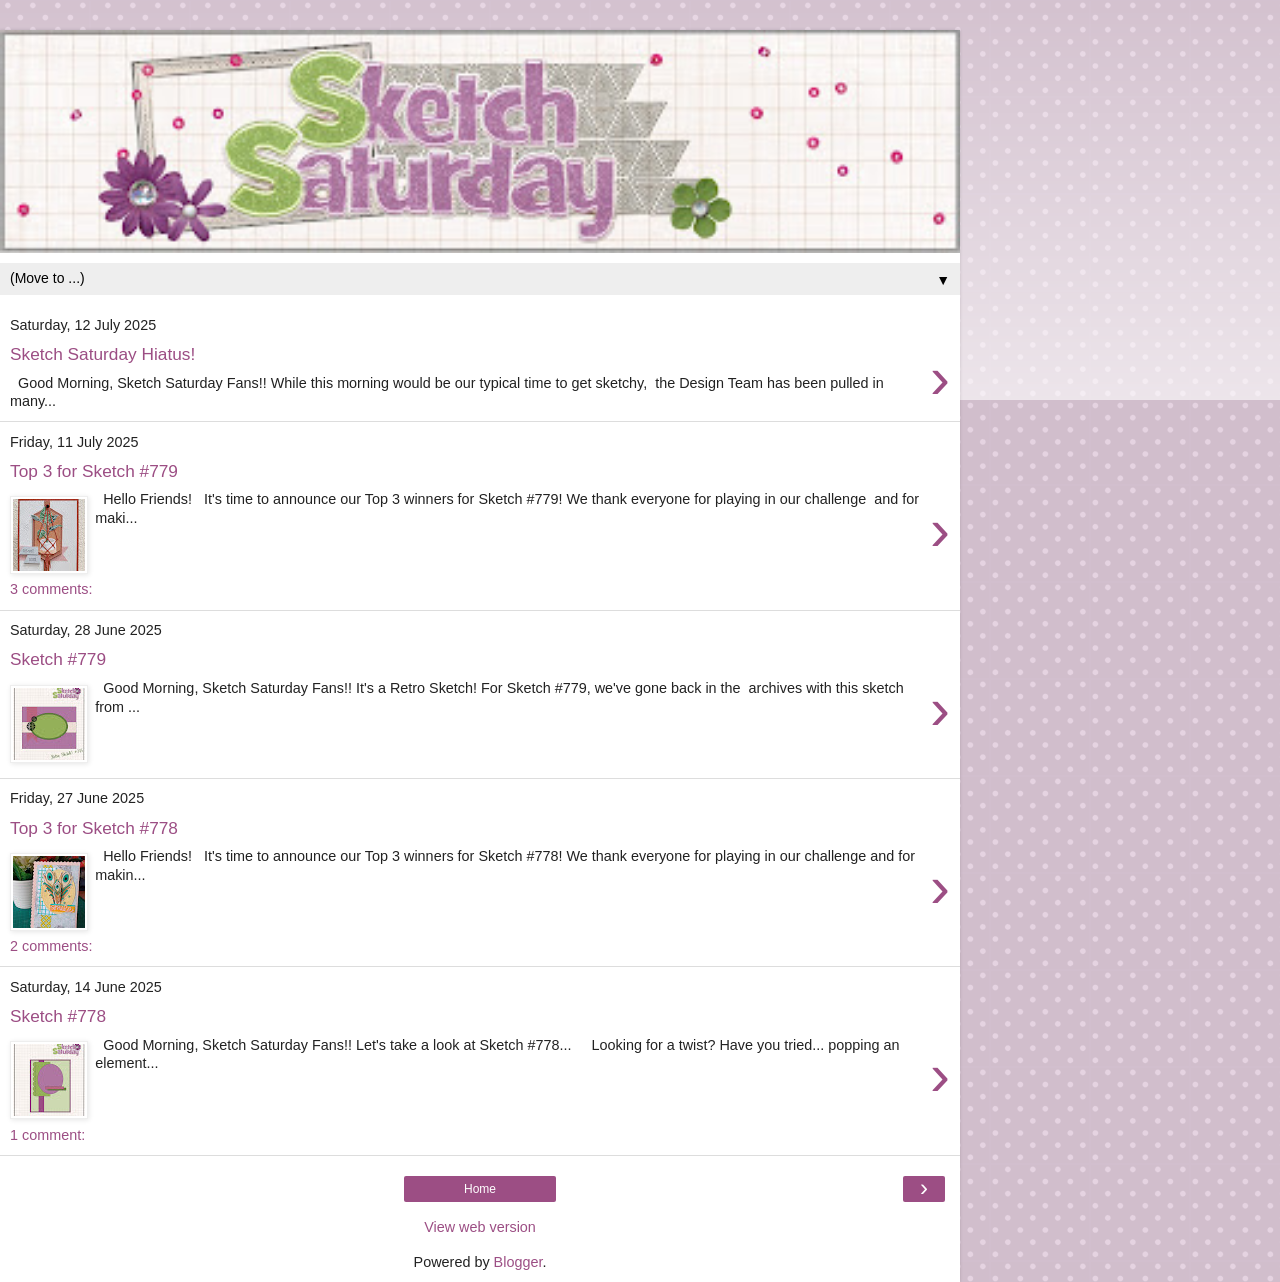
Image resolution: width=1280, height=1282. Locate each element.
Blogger (518, 1262)
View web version (480, 1227)
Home (480, 1189)
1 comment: (47, 1135)
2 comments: (51, 946)
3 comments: (51, 589)
